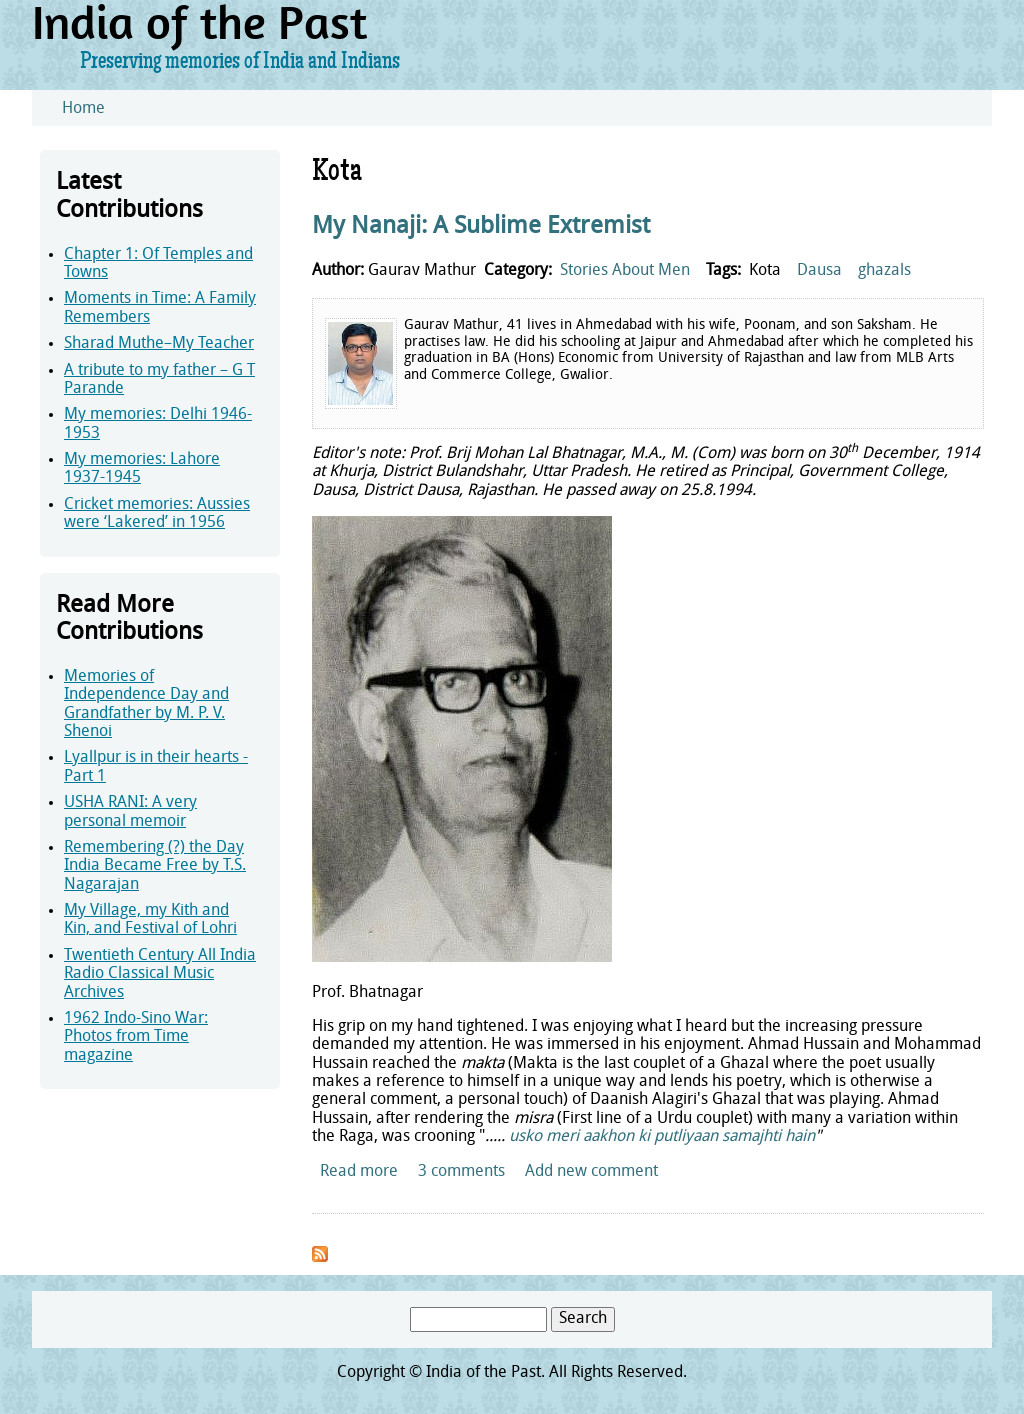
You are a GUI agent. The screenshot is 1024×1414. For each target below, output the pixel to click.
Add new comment (591, 1172)
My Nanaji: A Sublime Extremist (481, 227)
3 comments (461, 1172)
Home (83, 109)
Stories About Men (625, 271)
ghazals (884, 271)
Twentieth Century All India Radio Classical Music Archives (160, 974)
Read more (359, 1172)
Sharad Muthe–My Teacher (159, 344)
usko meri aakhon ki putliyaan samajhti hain (662, 1137)
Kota (765, 271)
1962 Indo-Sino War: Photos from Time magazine (136, 1037)
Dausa (819, 271)
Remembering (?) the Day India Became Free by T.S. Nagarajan (155, 866)
